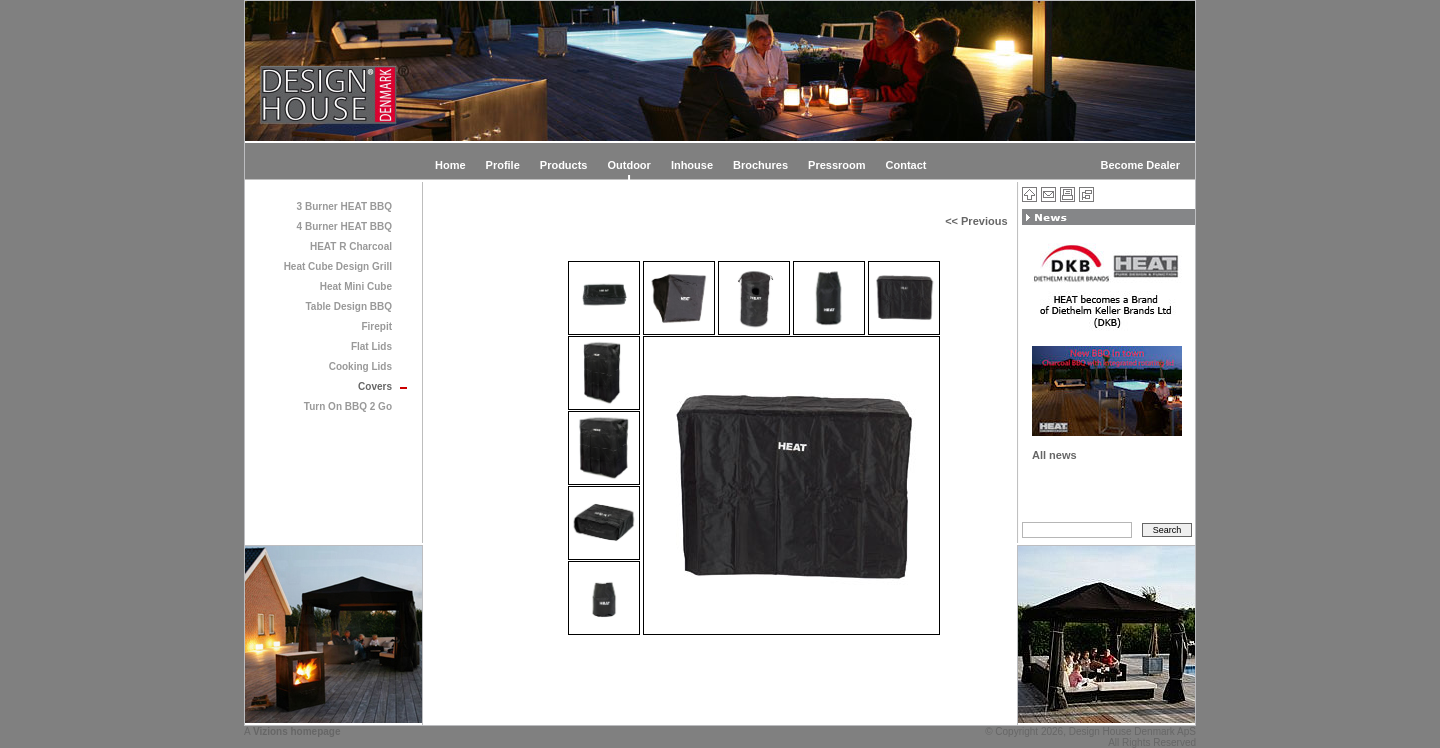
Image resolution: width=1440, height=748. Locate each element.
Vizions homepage (297, 731)
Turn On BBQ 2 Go (348, 406)
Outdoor (628, 165)
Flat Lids (371, 346)
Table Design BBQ (349, 306)
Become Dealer (1141, 165)
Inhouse (692, 165)
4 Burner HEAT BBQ (344, 226)
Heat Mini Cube (356, 286)
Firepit (376, 326)
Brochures (760, 165)
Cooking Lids (360, 366)
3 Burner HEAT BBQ (344, 206)
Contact (906, 165)
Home (450, 165)
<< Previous (976, 221)
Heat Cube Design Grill (338, 266)
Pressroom (836, 165)
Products (564, 165)
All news (1054, 455)
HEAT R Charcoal (351, 246)
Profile (503, 165)
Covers (375, 386)
